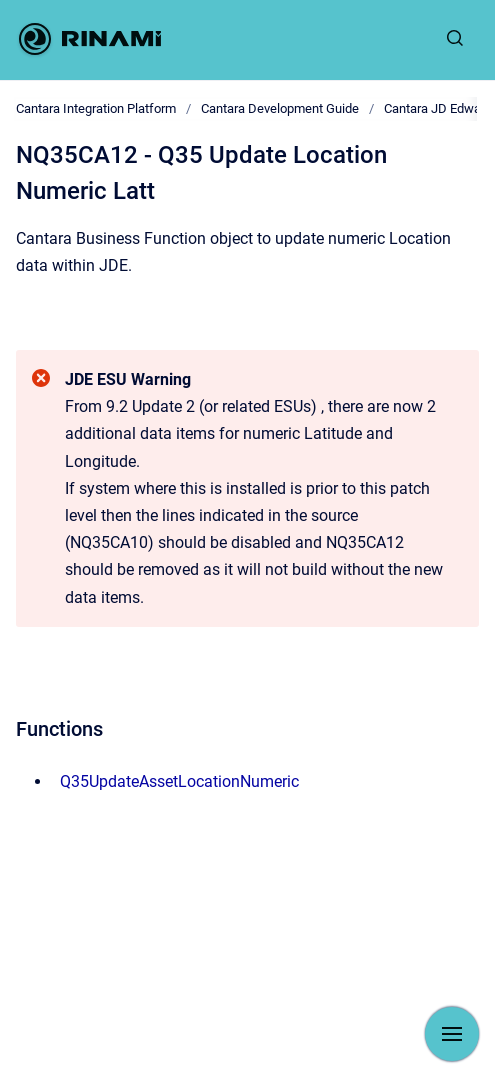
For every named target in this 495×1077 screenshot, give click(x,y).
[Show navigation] (452, 1034)
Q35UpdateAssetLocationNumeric (179, 781)
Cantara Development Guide (280, 108)
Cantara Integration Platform (96, 108)
